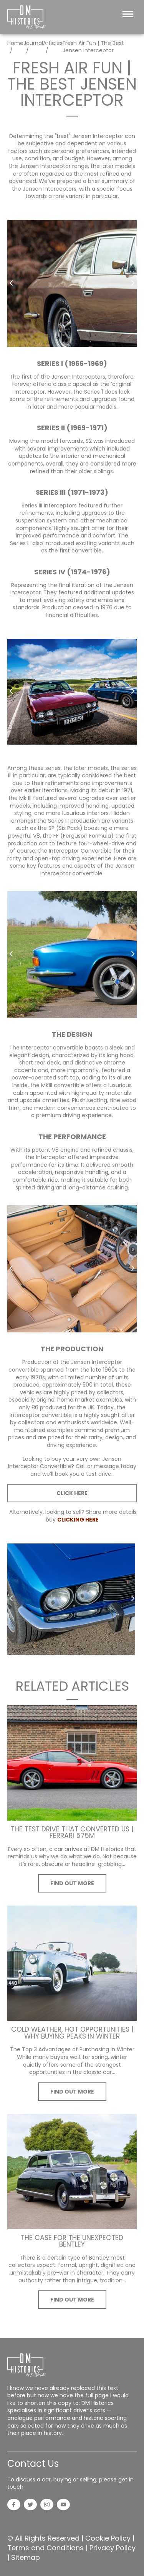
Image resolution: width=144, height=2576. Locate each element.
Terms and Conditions (45, 2548)
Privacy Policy (112, 2548)
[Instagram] (46, 2505)
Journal (33, 43)
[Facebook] (13, 2505)
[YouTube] (63, 2505)
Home (15, 43)
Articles (53, 43)
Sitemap (25, 2557)
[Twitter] (30, 2505)
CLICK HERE (72, 1493)
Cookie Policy (108, 2538)
